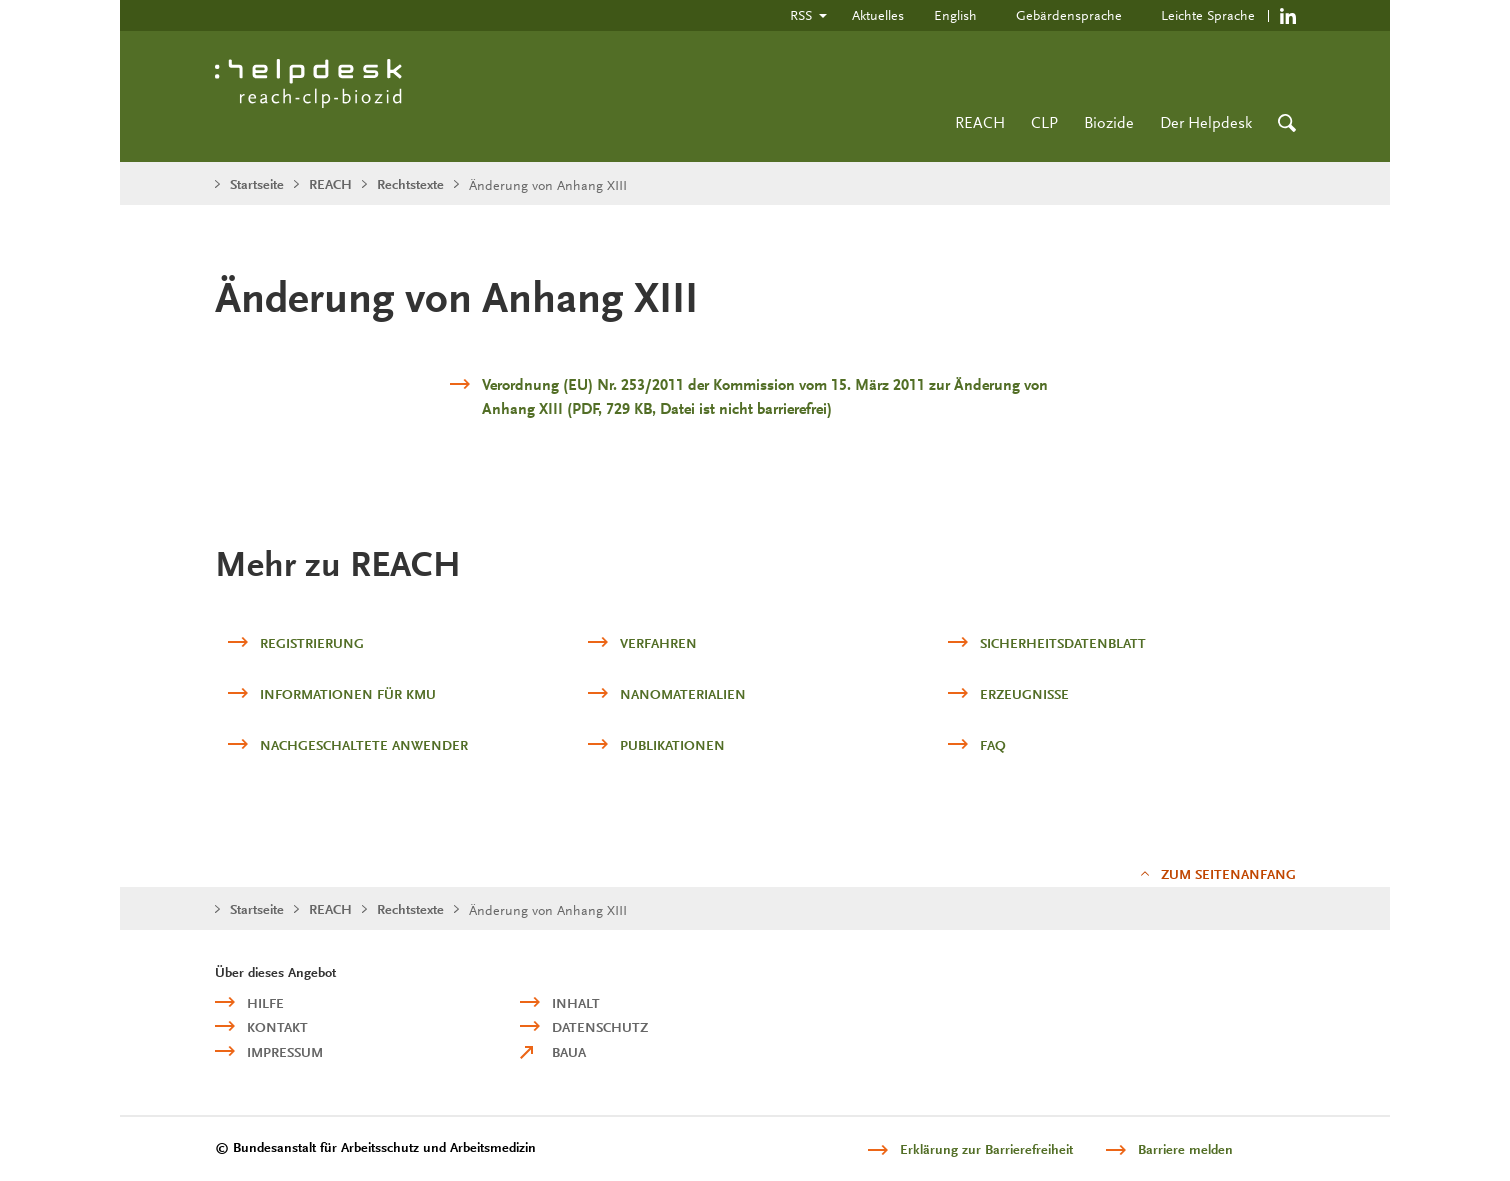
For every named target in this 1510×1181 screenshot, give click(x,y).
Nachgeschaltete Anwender (364, 745)
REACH (980, 122)
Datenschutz (600, 1027)
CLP (1044, 122)
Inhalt (576, 1003)
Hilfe (265, 1003)
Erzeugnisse (1024, 694)
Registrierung (312, 643)
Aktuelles (878, 15)
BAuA (569, 1052)
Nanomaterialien (683, 694)
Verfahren (658, 643)
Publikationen (672, 745)
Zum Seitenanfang (1228, 874)
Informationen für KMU (348, 694)
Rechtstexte (410, 184)
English (955, 15)
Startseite (257, 184)
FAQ (993, 745)
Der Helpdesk (1206, 122)
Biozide (1109, 122)
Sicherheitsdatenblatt (1063, 643)
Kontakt (277, 1027)
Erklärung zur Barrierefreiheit (986, 1149)
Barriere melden (1185, 1149)
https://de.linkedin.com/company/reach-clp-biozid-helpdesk (1288, 15)
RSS (801, 15)
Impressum (285, 1052)
